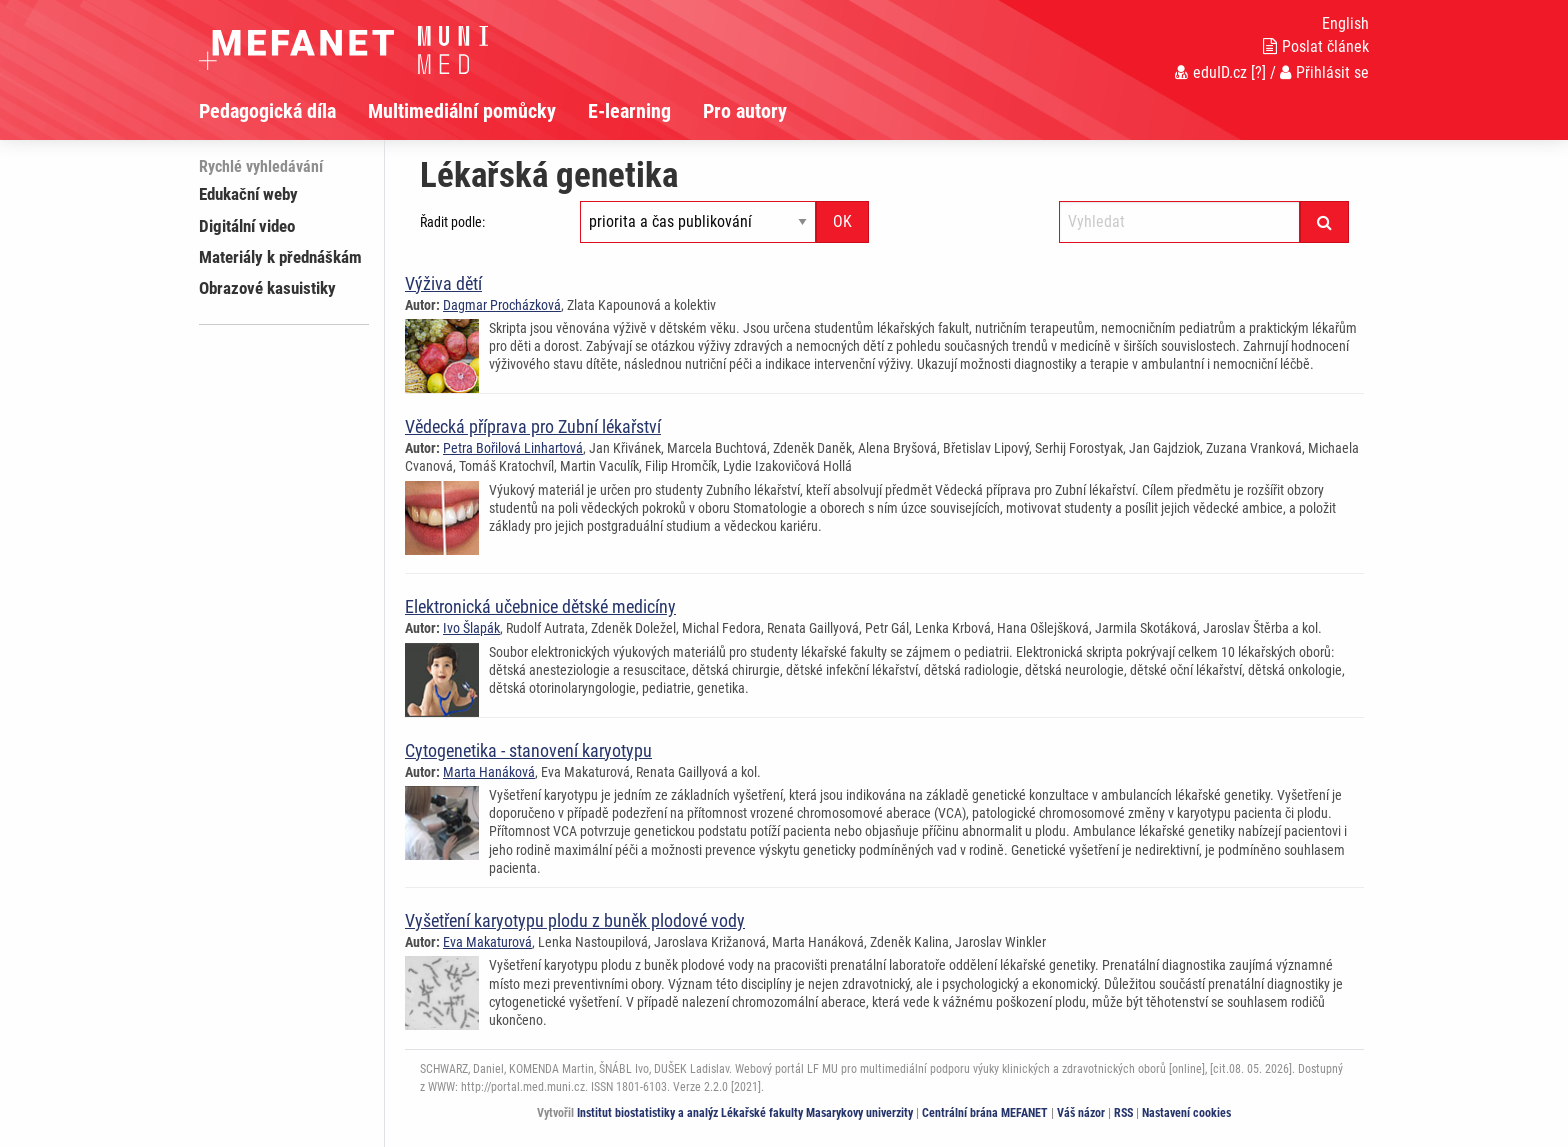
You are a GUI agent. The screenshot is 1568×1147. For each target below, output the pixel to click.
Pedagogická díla (267, 111)
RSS (1123, 1113)
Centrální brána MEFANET (985, 1113)
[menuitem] (283, 111)
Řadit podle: (452, 222)
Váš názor (1081, 1113)
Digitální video (247, 226)
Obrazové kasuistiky (267, 288)
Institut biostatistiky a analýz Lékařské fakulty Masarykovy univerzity (745, 1113)
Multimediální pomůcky (462, 111)
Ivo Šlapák (471, 628)
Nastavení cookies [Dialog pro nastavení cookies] (1186, 1113)
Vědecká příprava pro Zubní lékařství (533, 426)
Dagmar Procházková (502, 305)
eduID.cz (1211, 72)
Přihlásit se (1324, 72)
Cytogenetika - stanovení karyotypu (528, 750)
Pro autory (745, 111)
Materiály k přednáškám (280, 257)
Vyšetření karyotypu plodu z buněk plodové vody (575, 920)
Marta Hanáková (489, 772)
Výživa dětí (443, 283)
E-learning (629, 111)
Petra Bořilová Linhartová (513, 448)
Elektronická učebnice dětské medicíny (540, 606)
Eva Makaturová (487, 942)
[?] (1258, 72)
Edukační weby (248, 194)
